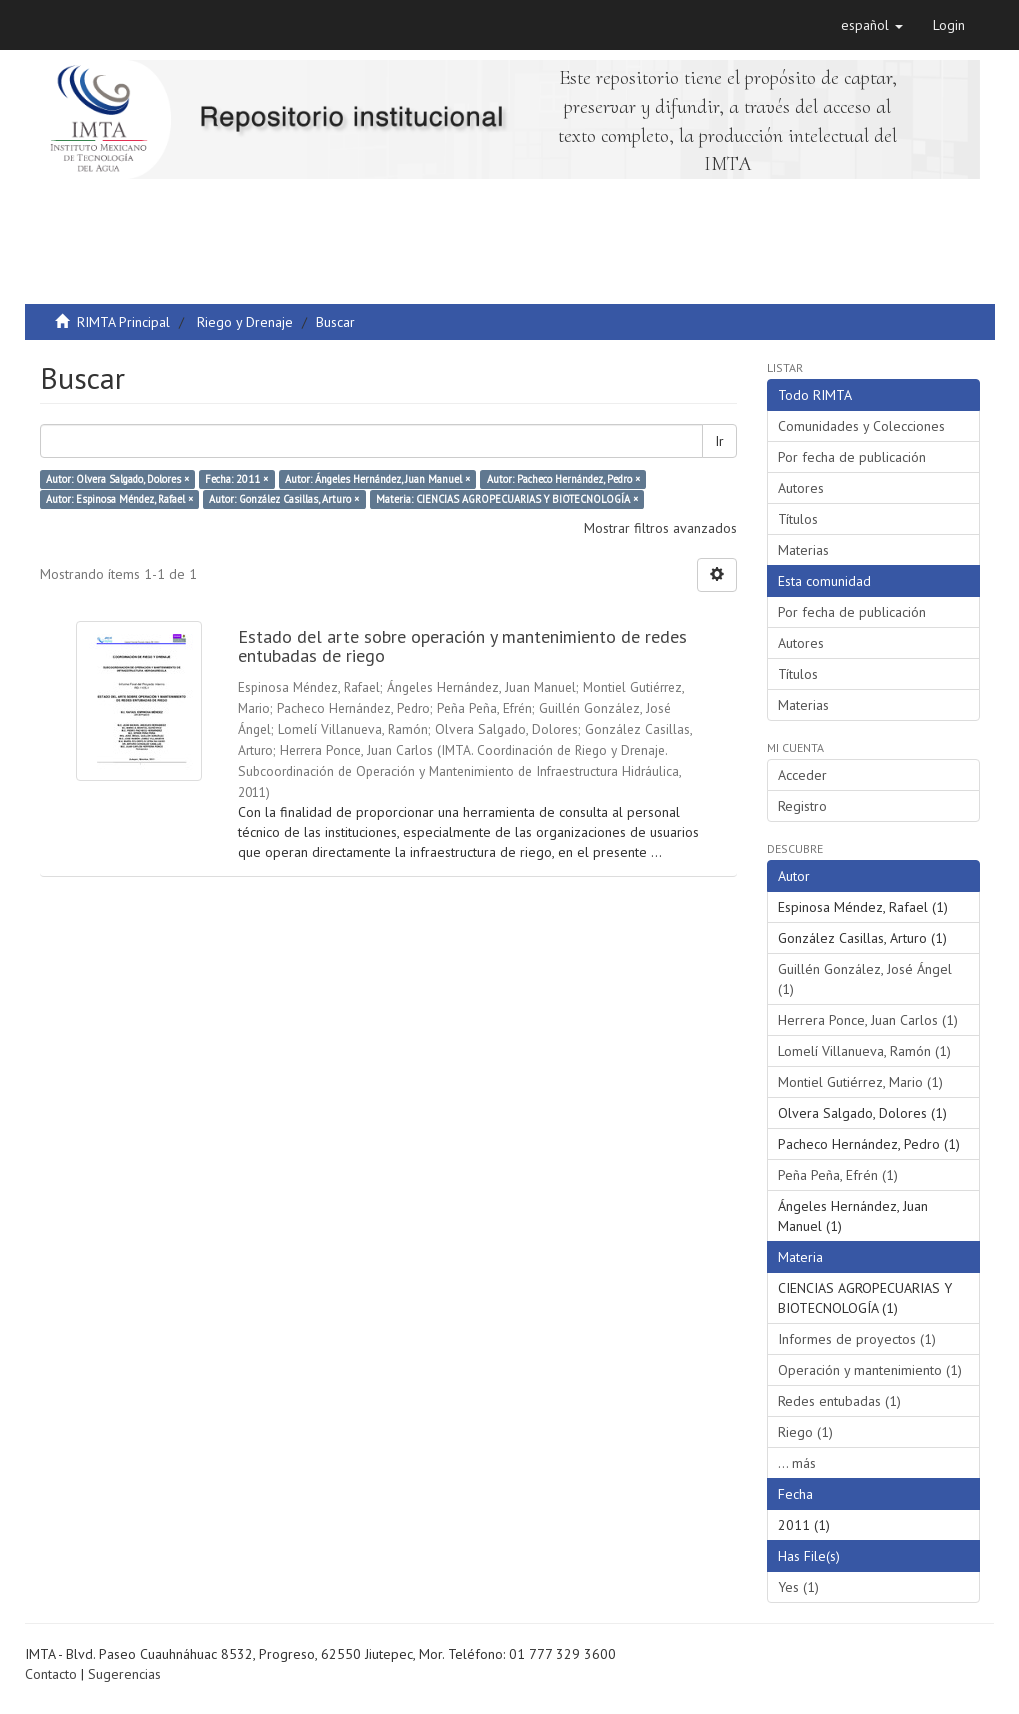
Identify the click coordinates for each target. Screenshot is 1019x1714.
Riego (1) (805, 1432)
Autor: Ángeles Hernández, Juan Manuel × (377, 479)
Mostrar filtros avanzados (660, 528)
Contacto (51, 1674)
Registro (802, 806)
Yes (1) (798, 1587)
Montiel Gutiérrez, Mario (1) (860, 1082)
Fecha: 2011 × (236, 479)
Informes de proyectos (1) (857, 1339)
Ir (719, 441)
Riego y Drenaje (245, 322)
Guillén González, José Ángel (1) (865, 979)
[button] (872, 25)
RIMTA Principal (123, 322)
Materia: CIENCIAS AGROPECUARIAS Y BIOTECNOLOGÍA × (507, 499)
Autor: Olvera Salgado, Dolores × (117, 479)
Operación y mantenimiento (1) (870, 1370)
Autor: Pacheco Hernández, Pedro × (563, 479)
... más (797, 1463)
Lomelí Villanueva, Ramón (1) (864, 1051)
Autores (801, 488)
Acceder (802, 775)
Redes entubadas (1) (839, 1401)
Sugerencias (124, 1674)
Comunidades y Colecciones (861, 426)
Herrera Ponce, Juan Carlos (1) (868, 1020)
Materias (803, 550)
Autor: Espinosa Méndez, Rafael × (119, 499)
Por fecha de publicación (852, 457)
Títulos (798, 519)
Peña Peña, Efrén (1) (838, 1175)
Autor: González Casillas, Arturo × (284, 499)
